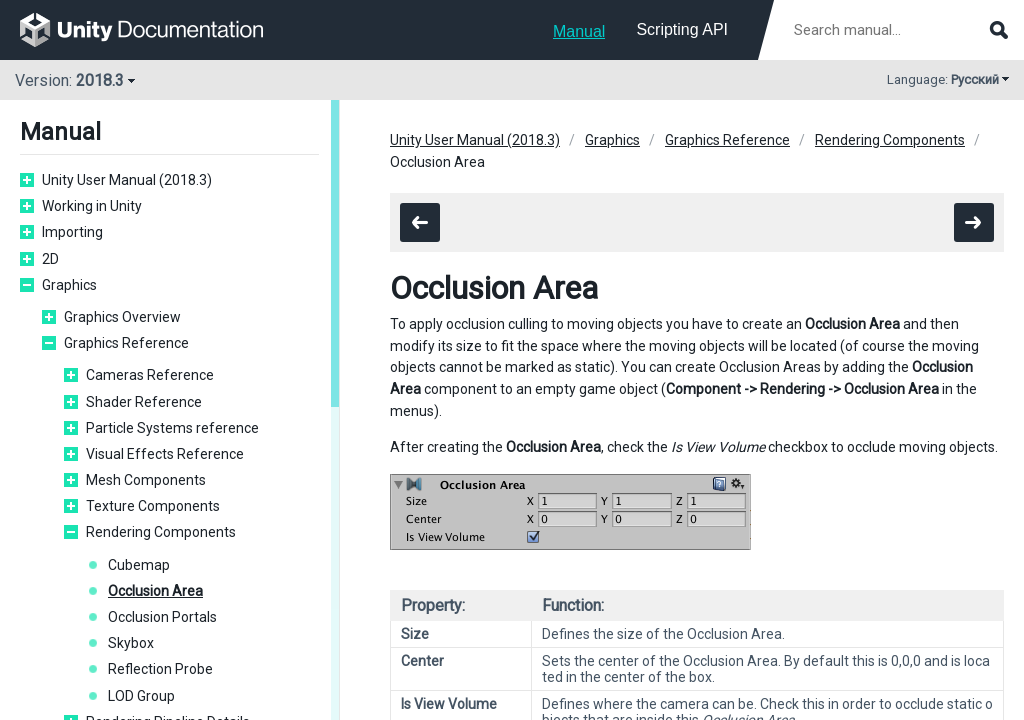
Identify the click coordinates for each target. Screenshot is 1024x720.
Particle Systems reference (172, 428)
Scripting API (682, 29)
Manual (579, 31)
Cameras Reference (150, 375)
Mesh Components (146, 480)
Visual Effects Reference (165, 454)
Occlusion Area (155, 591)
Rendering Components (161, 532)
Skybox (131, 643)
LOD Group (141, 696)
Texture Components (153, 506)
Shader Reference (144, 402)
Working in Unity (92, 206)
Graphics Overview (122, 317)
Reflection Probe (160, 669)
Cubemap (139, 565)
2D (50, 259)
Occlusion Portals (162, 617)
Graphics (69, 285)
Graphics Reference (126, 343)
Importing (72, 232)
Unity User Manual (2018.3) (127, 180)
